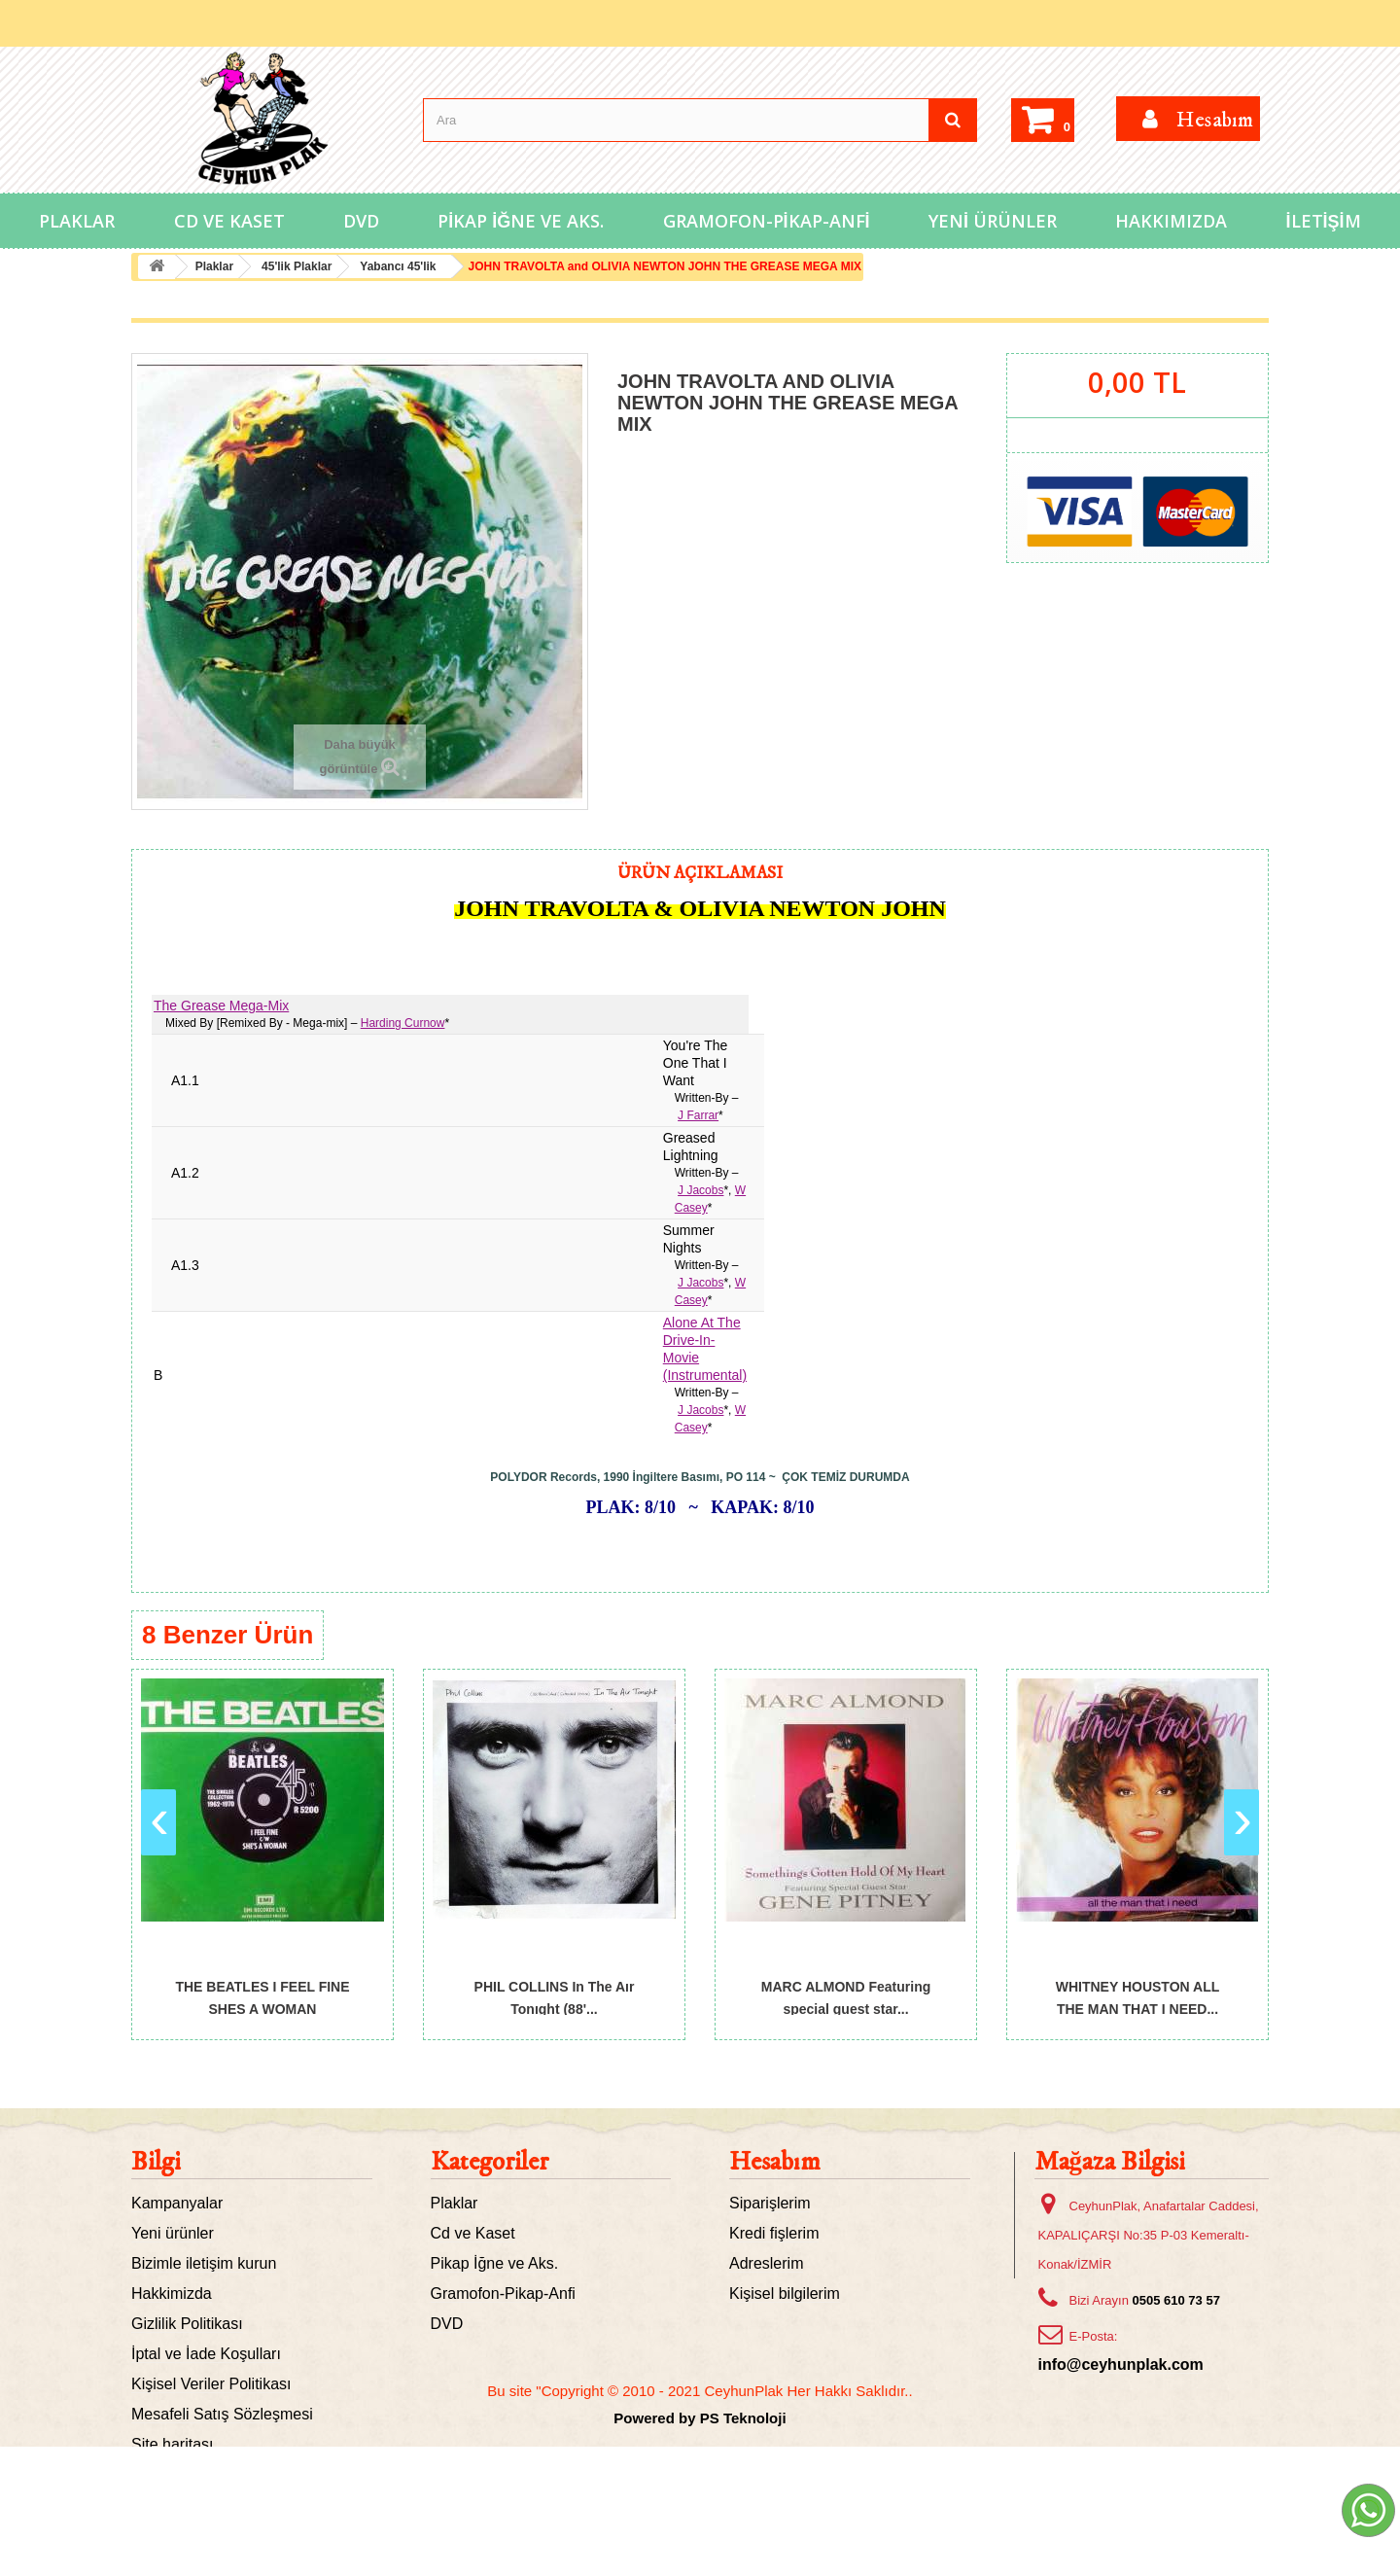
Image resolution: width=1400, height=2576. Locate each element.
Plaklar (77, 220)
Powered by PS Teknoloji (699, 2547)
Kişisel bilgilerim (784, 2293)
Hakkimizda (171, 2293)
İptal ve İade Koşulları (206, 2354)
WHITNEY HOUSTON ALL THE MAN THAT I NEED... (1138, 1997)
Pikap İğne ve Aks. (521, 220)
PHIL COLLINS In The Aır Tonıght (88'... (554, 1997)
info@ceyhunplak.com (1121, 2364)
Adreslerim (766, 2263)
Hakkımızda (1171, 220)
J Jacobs (700, 1190)
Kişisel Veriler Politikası (211, 2384)
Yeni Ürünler (992, 220)
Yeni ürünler (172, 2233)
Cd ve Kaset (229, 220)
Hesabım (775, 2162)
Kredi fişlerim (774, 2233)
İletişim (1323, 220)
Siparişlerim (770, 2203)
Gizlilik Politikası (187, 2323)
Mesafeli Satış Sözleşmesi (222, 2414)
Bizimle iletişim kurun (203, 2263)
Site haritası (172, 2444)
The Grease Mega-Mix (221, 1005)
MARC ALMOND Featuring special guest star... (845, 1997)
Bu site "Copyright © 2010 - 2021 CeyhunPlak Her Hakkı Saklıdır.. (699, 2520)
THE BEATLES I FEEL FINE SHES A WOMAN (262, 1997)
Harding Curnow (403, 1023)
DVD (361, 220)
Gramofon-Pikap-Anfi (766, 220)
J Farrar (698, 1115)
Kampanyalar (177, 2203)
